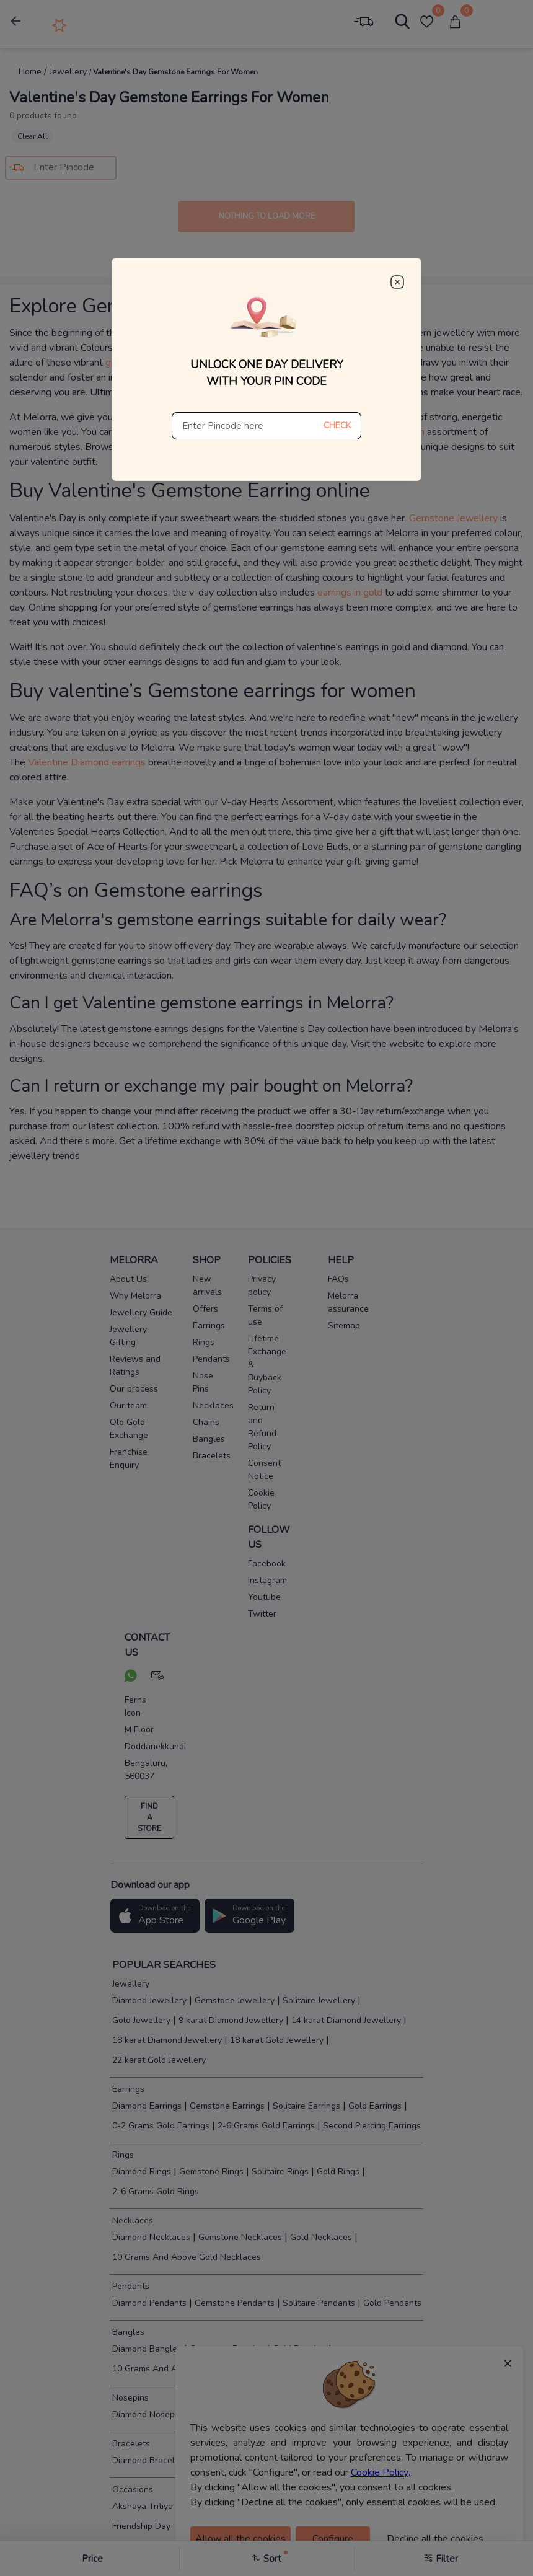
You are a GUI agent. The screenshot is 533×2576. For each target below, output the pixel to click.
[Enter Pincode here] (243, 426)
